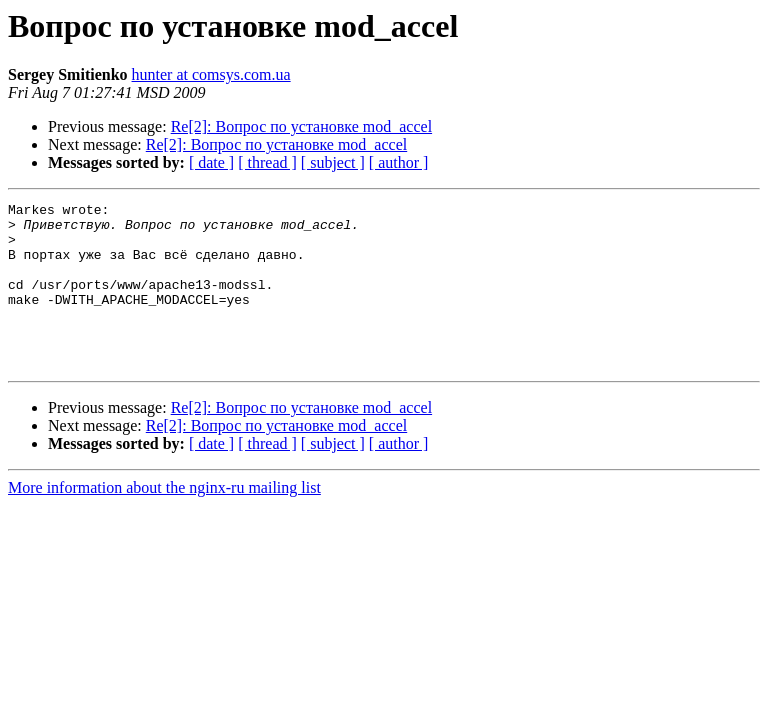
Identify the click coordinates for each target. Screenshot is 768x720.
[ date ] (211, 162)
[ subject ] (333, 162)
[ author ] (399, 162)
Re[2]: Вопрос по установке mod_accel (301, 126)
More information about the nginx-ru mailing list (164, 520)
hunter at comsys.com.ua (211, 74)
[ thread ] (267, 162)
